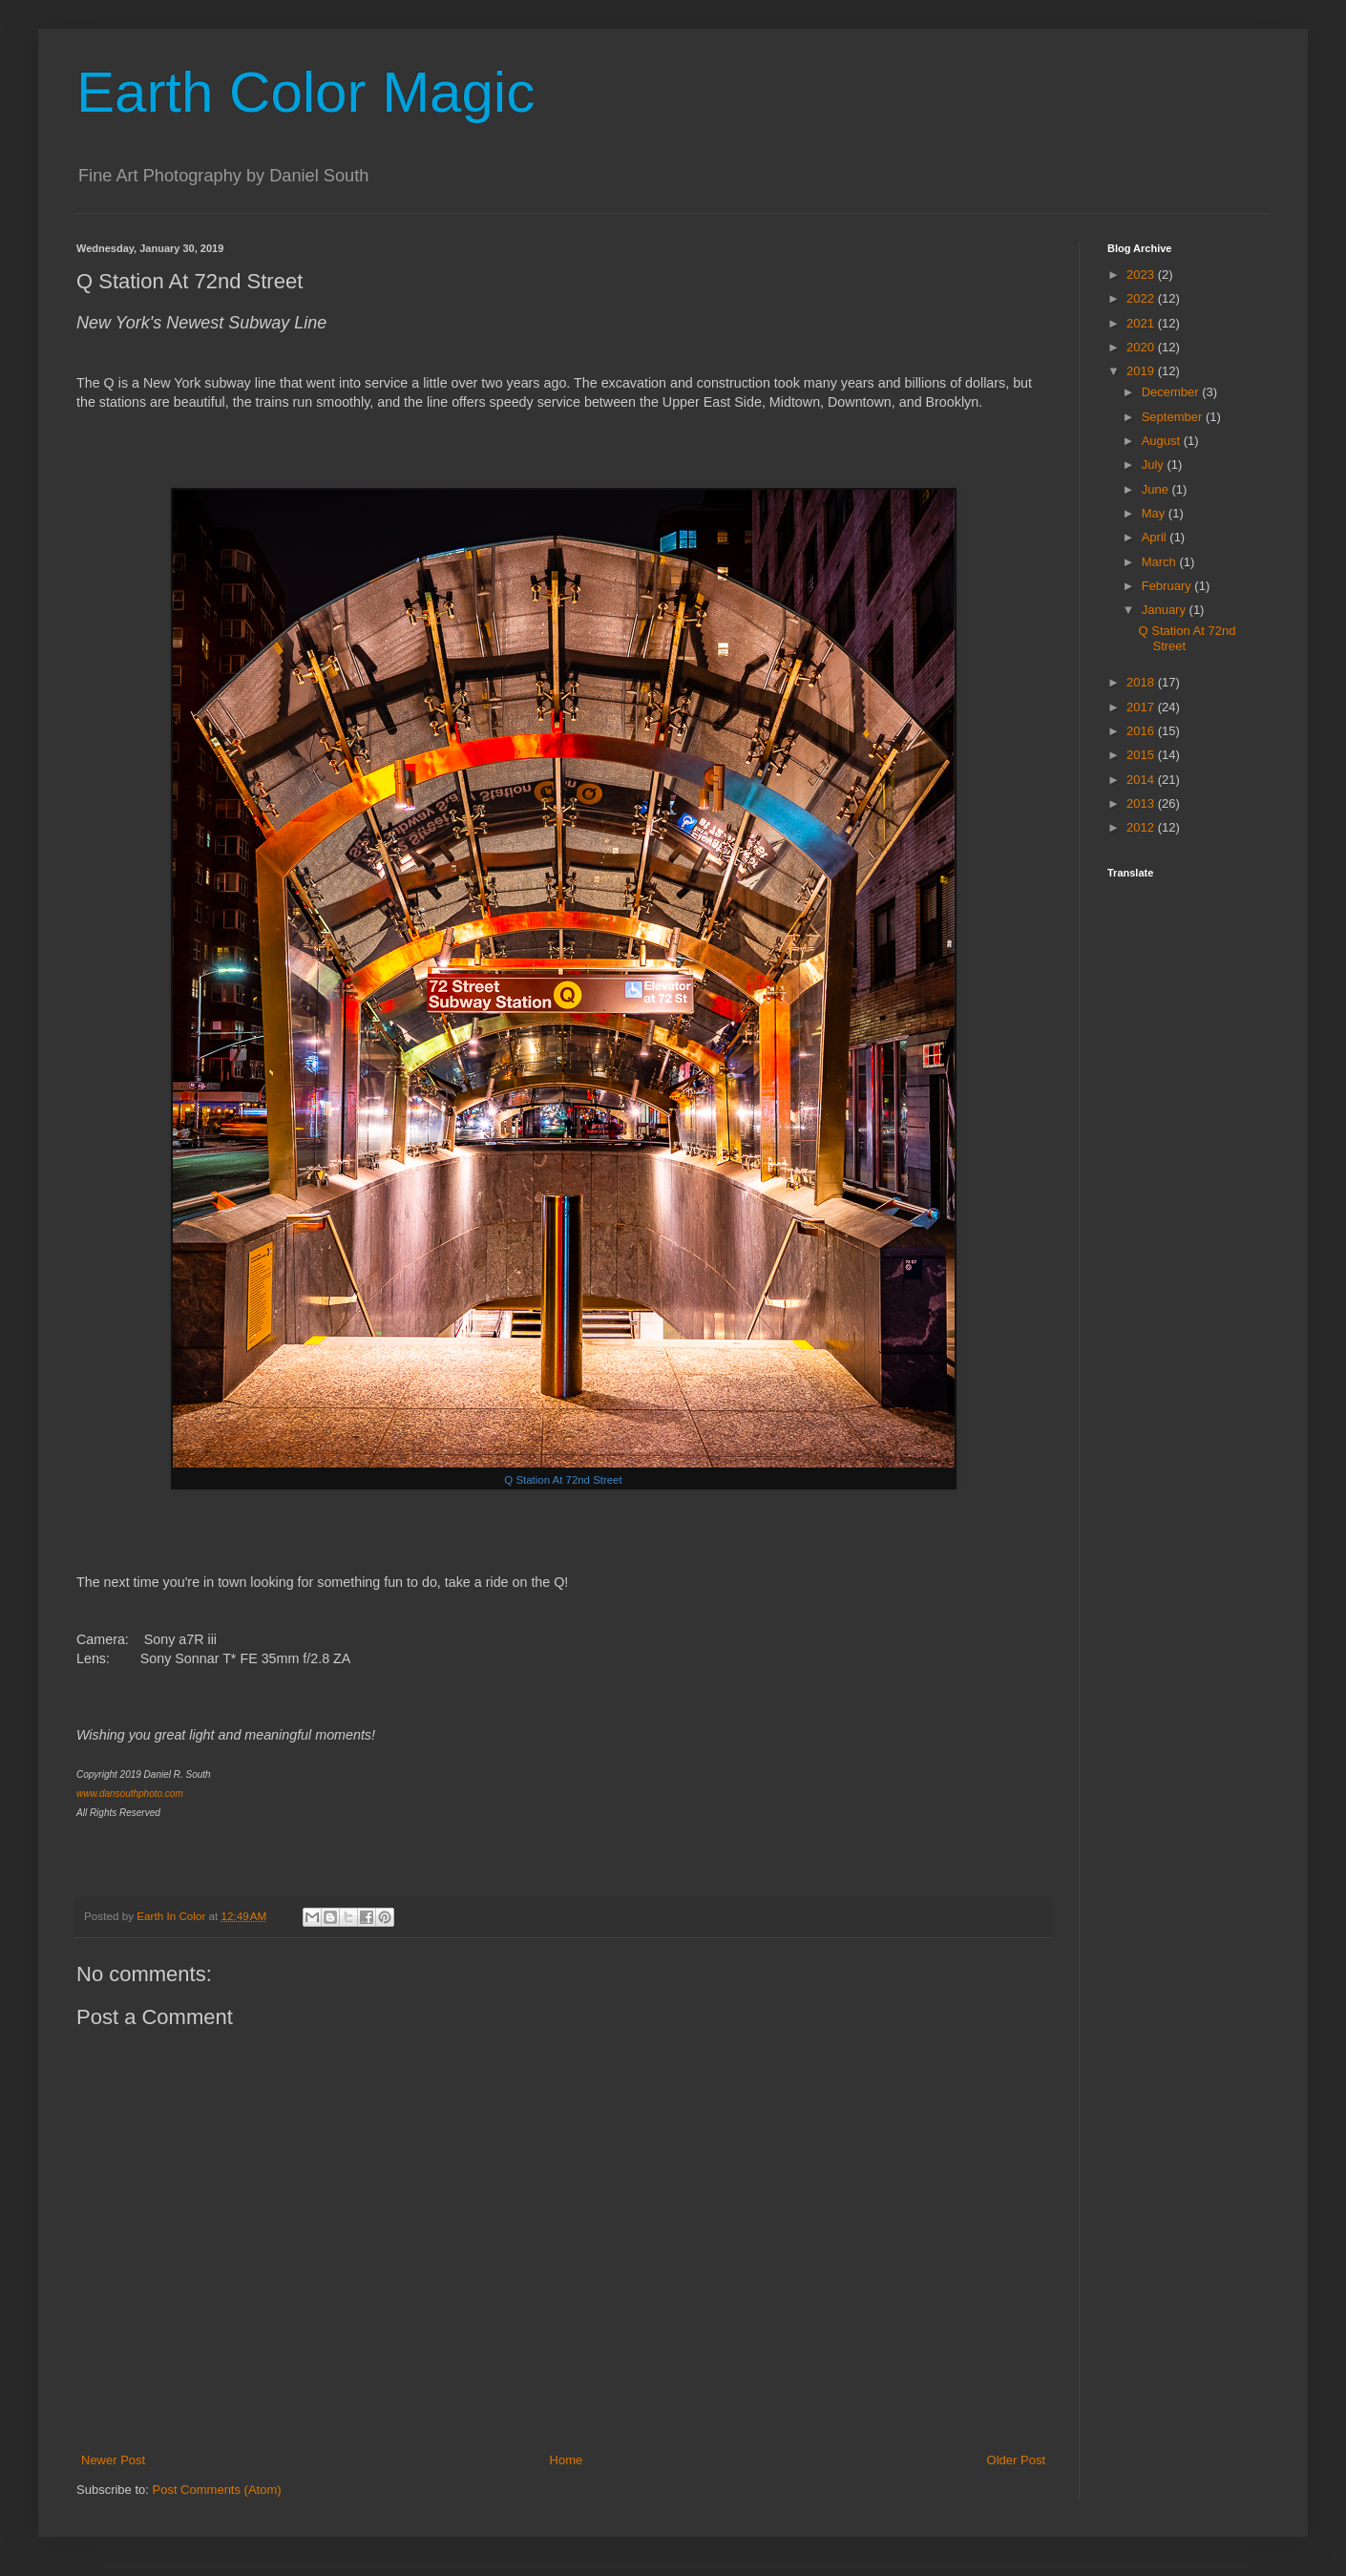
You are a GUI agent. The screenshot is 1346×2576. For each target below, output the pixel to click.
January (1165, 609)
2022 (1142, 298)
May (1155, 513)
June (1157, 489)
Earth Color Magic (305, 92)
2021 (1142, 323)
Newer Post (113, 2460)
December (1172, 392)
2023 (1142, 274)
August (1163, 440)
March (1161, 562)
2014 (1142, 779)
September (1174, 417)
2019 (1142, 371)
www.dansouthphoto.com (129, 1793)
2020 (1142, 347)
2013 (1142, 803)
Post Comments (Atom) (217, 2489)
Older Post (1016, 2460)
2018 (1142, 682)
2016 (1142, 731)
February (1168, 586)
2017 (1142, 707)
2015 (1142, 755)
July (1154, 464)
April (1156, 537)
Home (566, 2460)
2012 (1142, 827)
